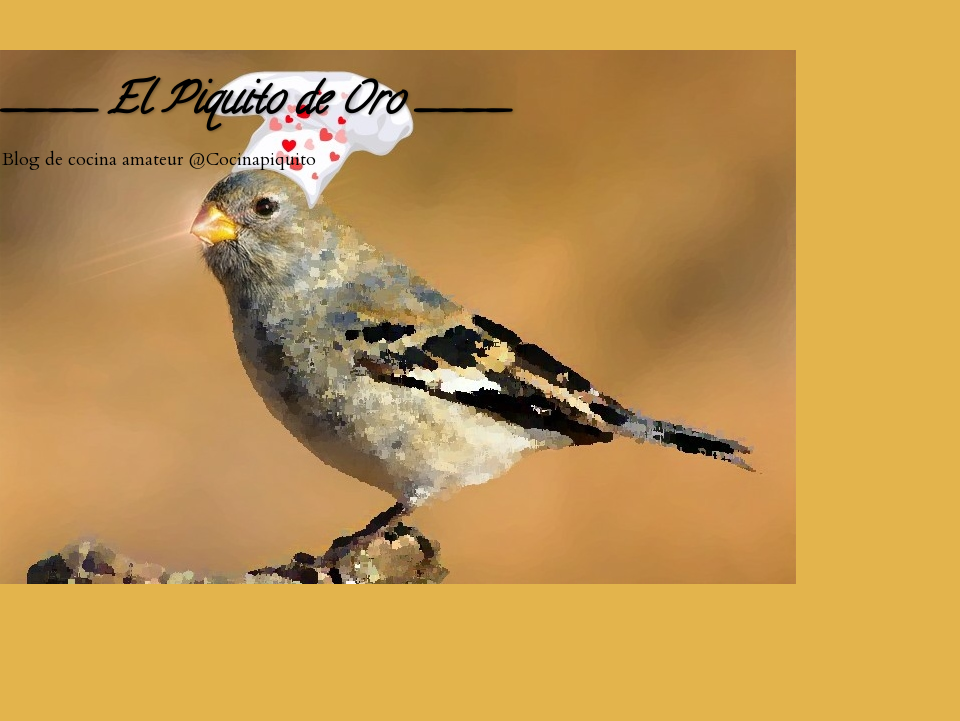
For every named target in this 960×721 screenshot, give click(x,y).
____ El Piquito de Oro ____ (255, 104)
